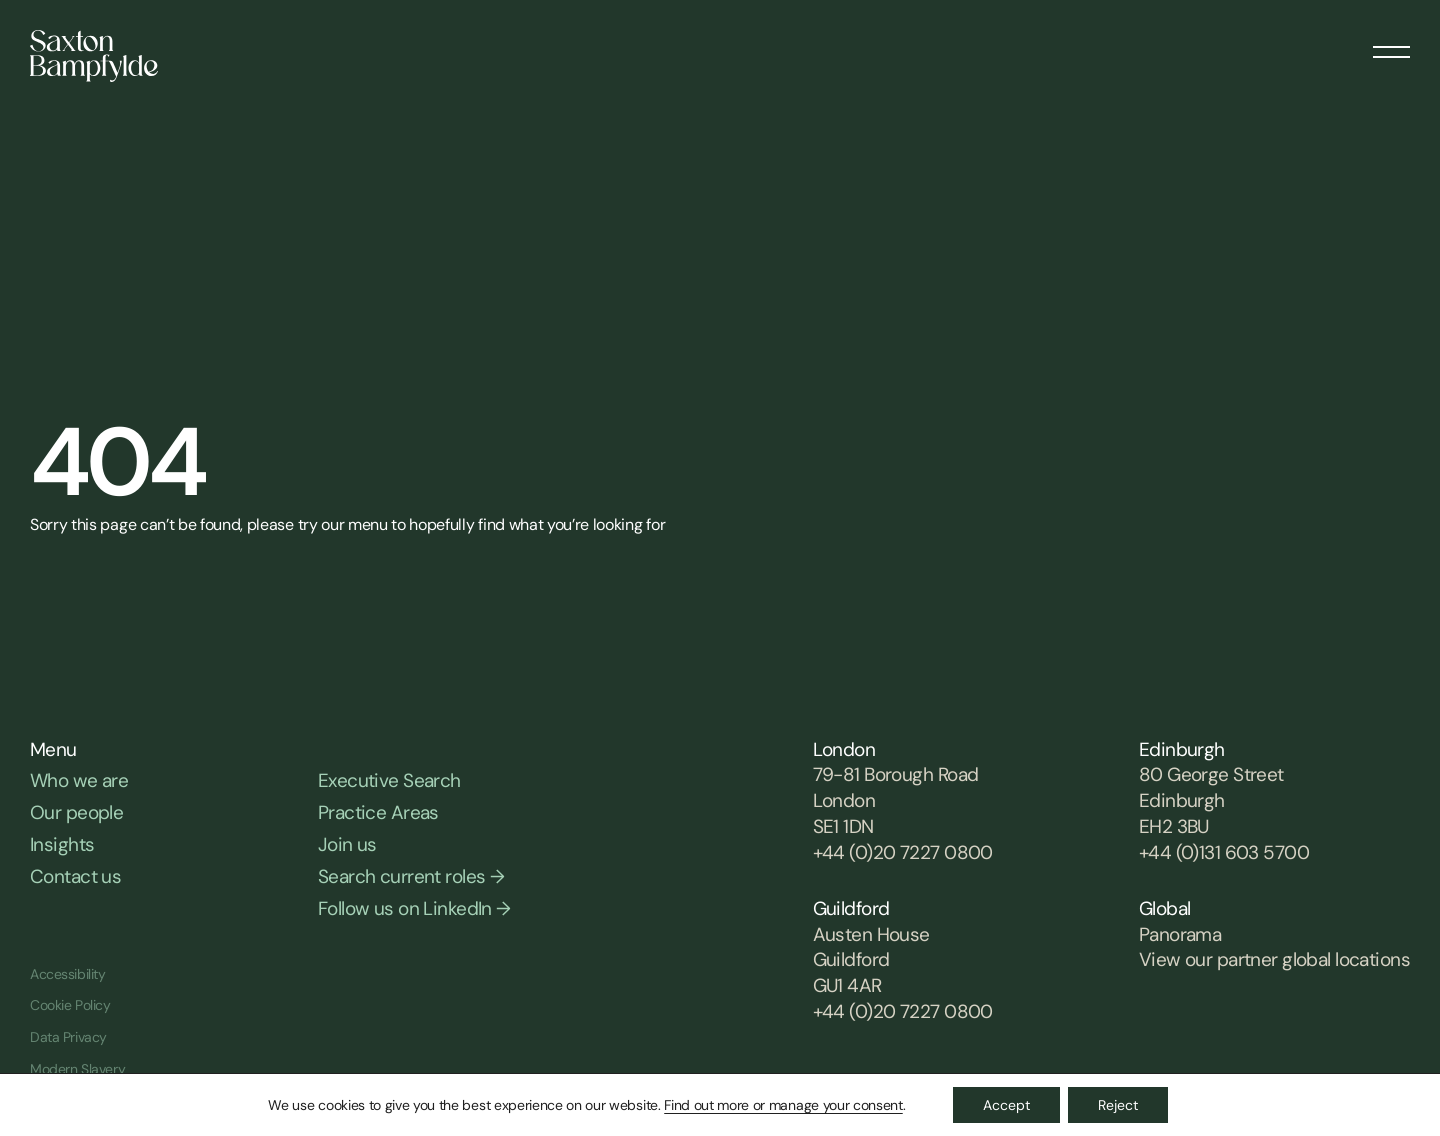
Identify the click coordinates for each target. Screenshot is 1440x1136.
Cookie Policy (70, 1005)
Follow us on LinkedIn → (414, 908)
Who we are (79, 780)
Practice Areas (378, 812)
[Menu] (1391, 45)
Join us (347, 844)
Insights (62, 844)
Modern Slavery (77, 1069)
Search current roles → (411, 876)
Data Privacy (68, 1037)
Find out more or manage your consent (783, 1105)
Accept (1006, 1105)
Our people (76, 812)
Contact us (75, 876)
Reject (1118, 1105)
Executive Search (389, 780)
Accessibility (68, 974)
